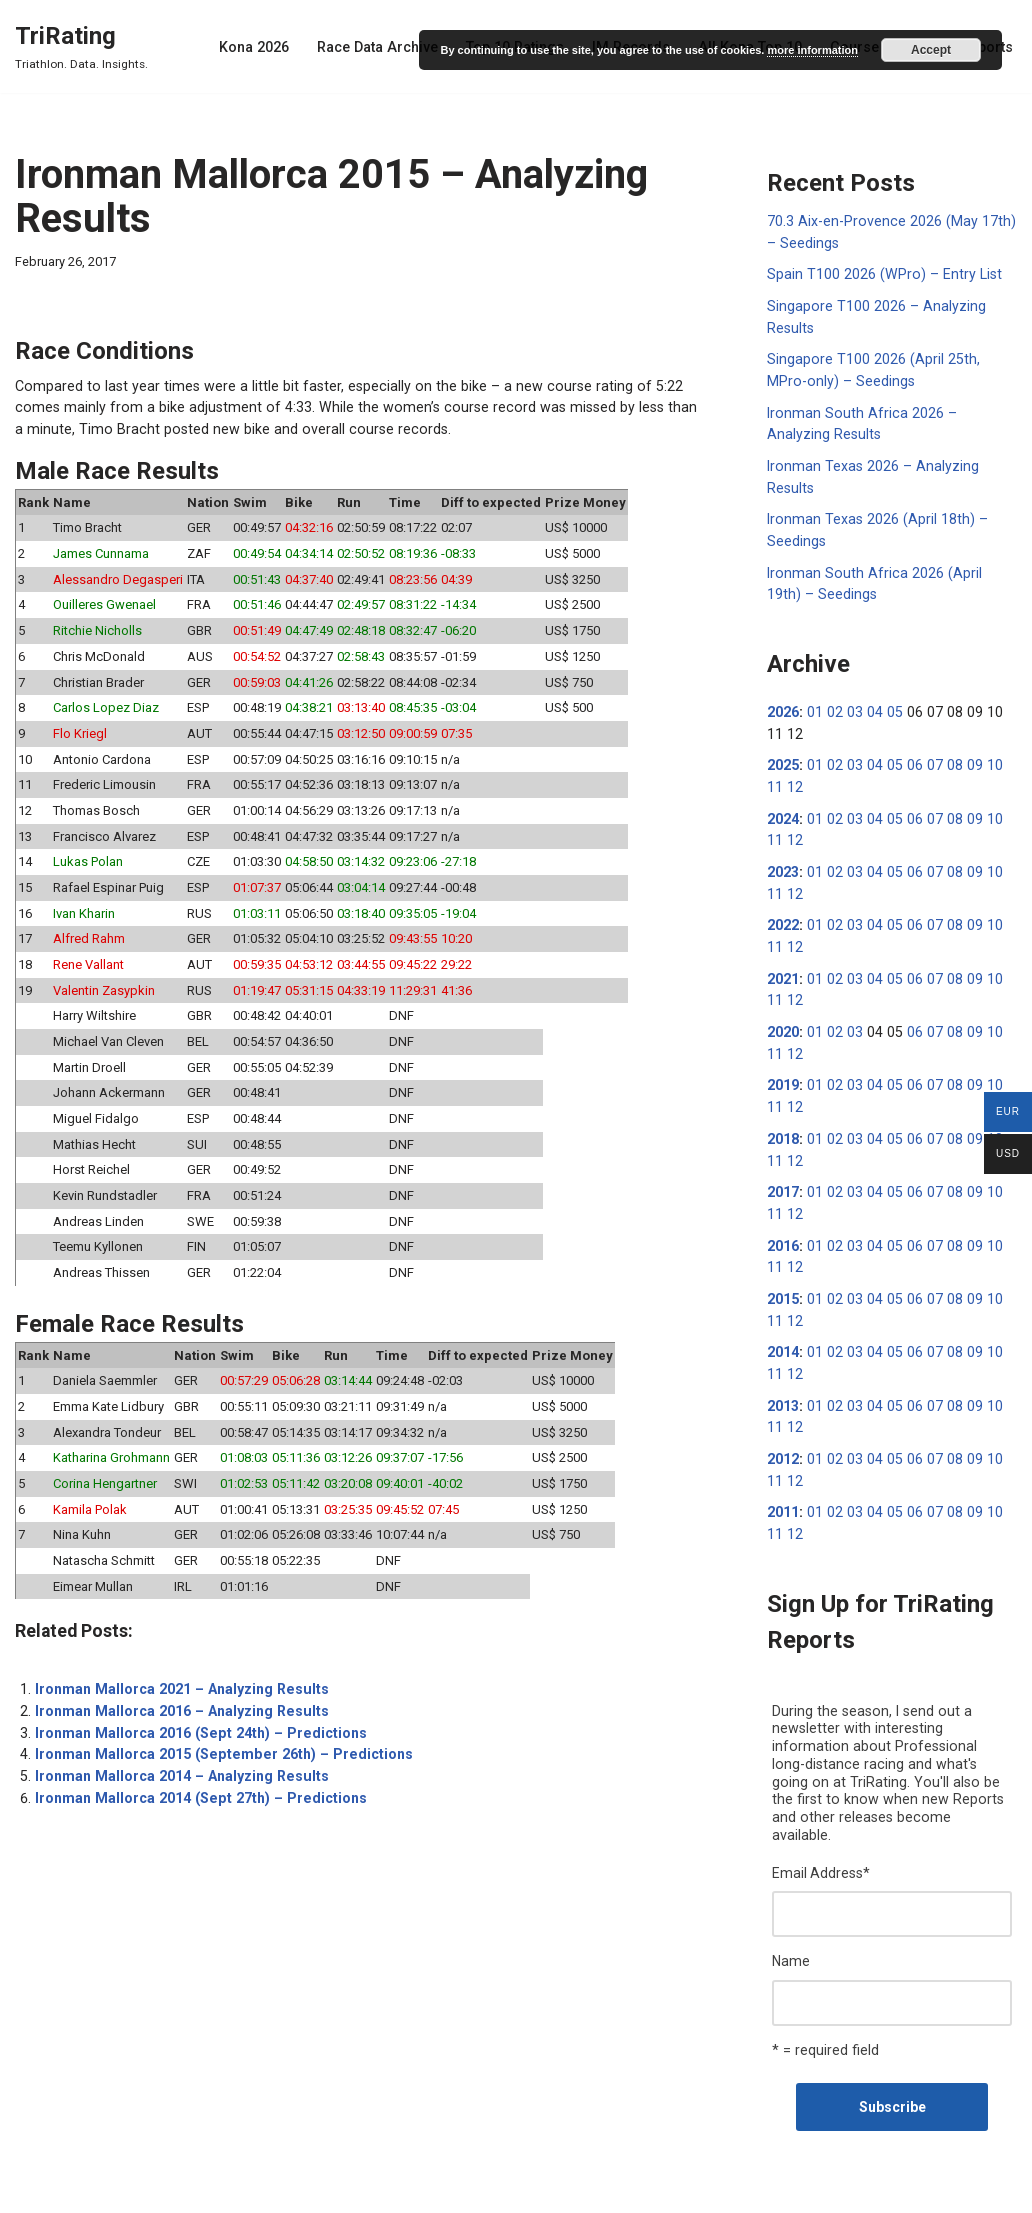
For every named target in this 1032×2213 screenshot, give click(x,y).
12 (775, 775)
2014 (783, 1326)
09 (966, 754)
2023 (783, 858)
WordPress (168, 2190)
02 (833, 702)
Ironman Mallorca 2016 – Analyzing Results (178, 1680)
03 (852, 702)
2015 (783, 1274)
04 (871, 702)
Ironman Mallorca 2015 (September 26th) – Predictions (218, 1722)
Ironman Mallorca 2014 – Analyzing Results (178, 1743)
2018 (783, 1118)
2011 (783, 1482)
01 (814, 702)
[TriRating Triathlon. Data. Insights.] (81, 46)
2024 (783, 806)
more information (812, 50)
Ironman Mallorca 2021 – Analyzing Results (178, 1659)
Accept (931, 50)
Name (791, 1909)
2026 (783, 702)
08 (947, 754)
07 (928, 754)
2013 (783, 1378)
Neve (31, 2190)
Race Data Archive (389, 47)
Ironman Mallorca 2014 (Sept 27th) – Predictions (196, 1764)
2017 (783, 1170)
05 (890, 702)
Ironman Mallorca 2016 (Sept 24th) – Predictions (196, 1701)
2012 (783, 1430)
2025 (783, 754)
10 (985, 754)
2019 (783, 1066)
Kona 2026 (267, 47)
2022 (783, 910)
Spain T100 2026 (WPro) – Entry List (880, 273)
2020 (783, 1014)
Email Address (821, 1822)
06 (909, 754)
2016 (783, 1222)
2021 (783, 962)
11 (1004, 754)
